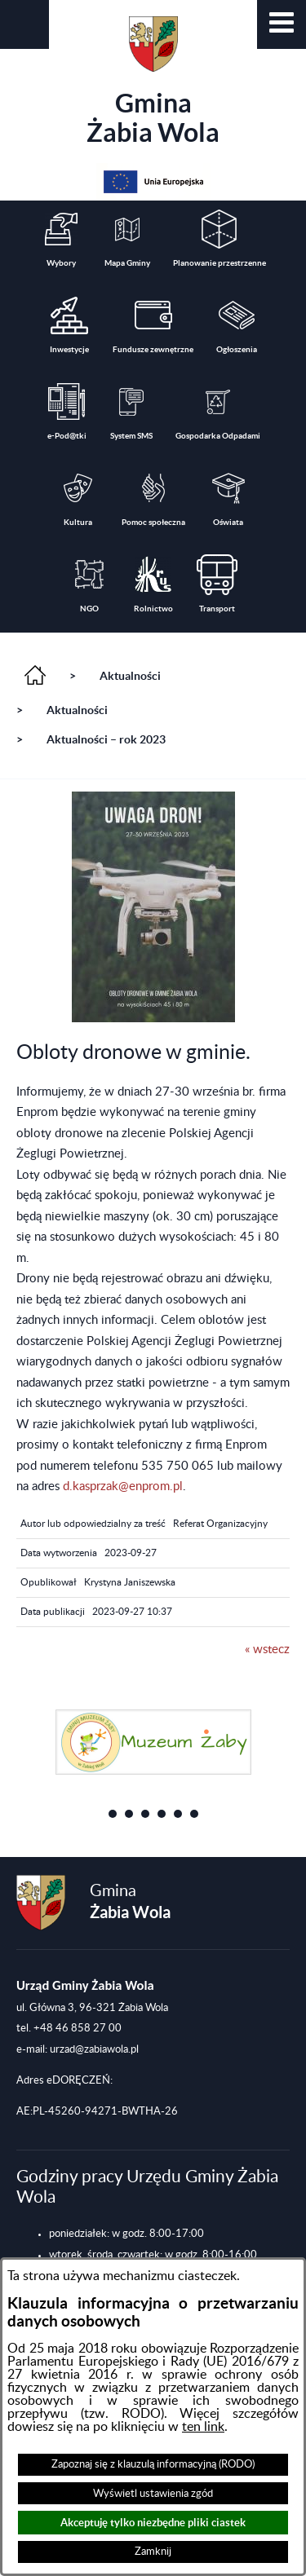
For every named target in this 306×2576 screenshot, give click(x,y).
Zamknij (153, 2551)
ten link (203, 2426)
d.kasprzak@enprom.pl (123, 1486)
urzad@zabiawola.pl (94, 2049)
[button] (281, 24)
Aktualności (130, 675)
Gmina (153, 81)
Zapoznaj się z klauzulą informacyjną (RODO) (153, 2464)
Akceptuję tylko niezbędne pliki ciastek (153, 2522)
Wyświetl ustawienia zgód (153, 2493)
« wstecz (267, 1649)
